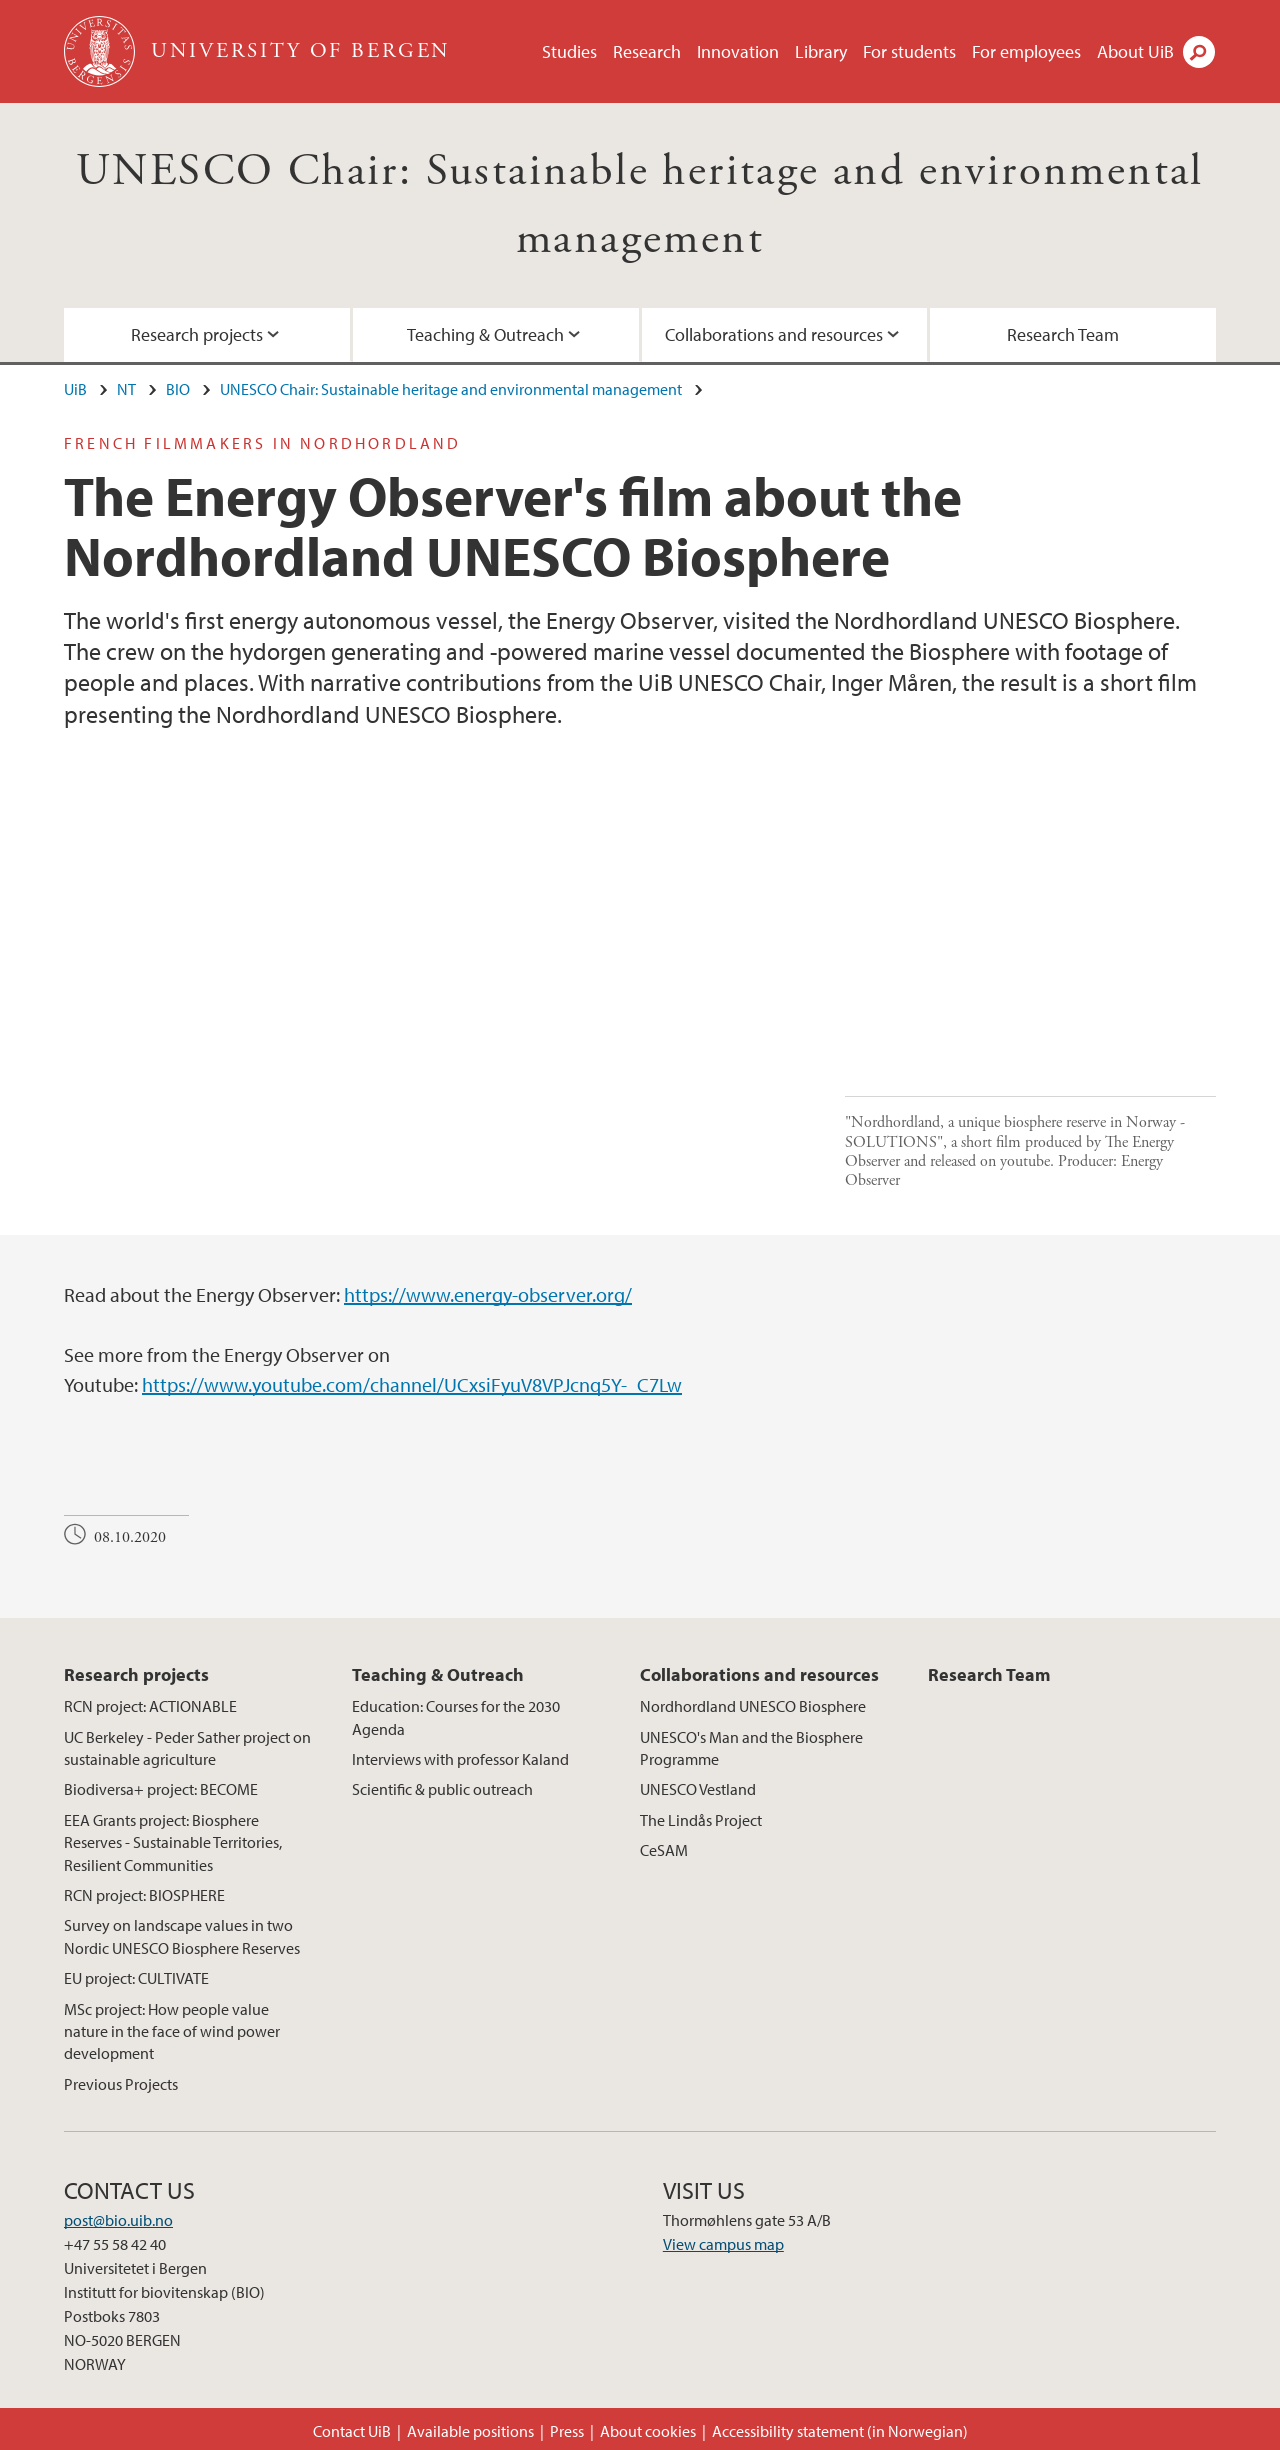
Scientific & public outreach (442, 1789)
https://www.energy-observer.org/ (488, 1294)
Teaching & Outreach (485, 334)
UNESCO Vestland (698, 1789)
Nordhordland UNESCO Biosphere (753, 1706)
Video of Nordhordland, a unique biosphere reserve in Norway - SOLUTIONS (444, 976)
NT (126, 389)
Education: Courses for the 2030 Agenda (456, 1717)
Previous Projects (121, 2084)
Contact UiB (352, 2431)
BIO (178, 389)
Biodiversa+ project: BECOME (161, 1789)
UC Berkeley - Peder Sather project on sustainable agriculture (187, 1748)
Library (821, 51)
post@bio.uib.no (118, 2220)
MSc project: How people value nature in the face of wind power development (172, 2031)
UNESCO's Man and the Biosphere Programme (751, 1748)
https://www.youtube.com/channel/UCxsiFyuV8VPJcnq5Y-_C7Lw (412, 1384)
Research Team (1063, 334)
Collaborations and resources (774, 334)
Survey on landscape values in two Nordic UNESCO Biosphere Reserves (182, 1936)
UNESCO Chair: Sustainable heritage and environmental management (451, 389)
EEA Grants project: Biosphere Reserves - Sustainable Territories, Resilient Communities (173, 1842)
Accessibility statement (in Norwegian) (840, 2431)
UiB (75, 389)
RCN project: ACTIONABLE (150, 1706)
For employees (1026, 51)
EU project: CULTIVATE (136, 1978)
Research (647, 51)
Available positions (470, 2431)
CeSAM (664, 1850)
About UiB (1135, 51)
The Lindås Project (701, 1820)
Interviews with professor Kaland (460, 1759)
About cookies (648, 2431)
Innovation (738, 51)
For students (909, 51)
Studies (569, 51)
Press (567, 2431)
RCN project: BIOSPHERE (144, 1895)
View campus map (723, 2244)
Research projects (197, 334)
